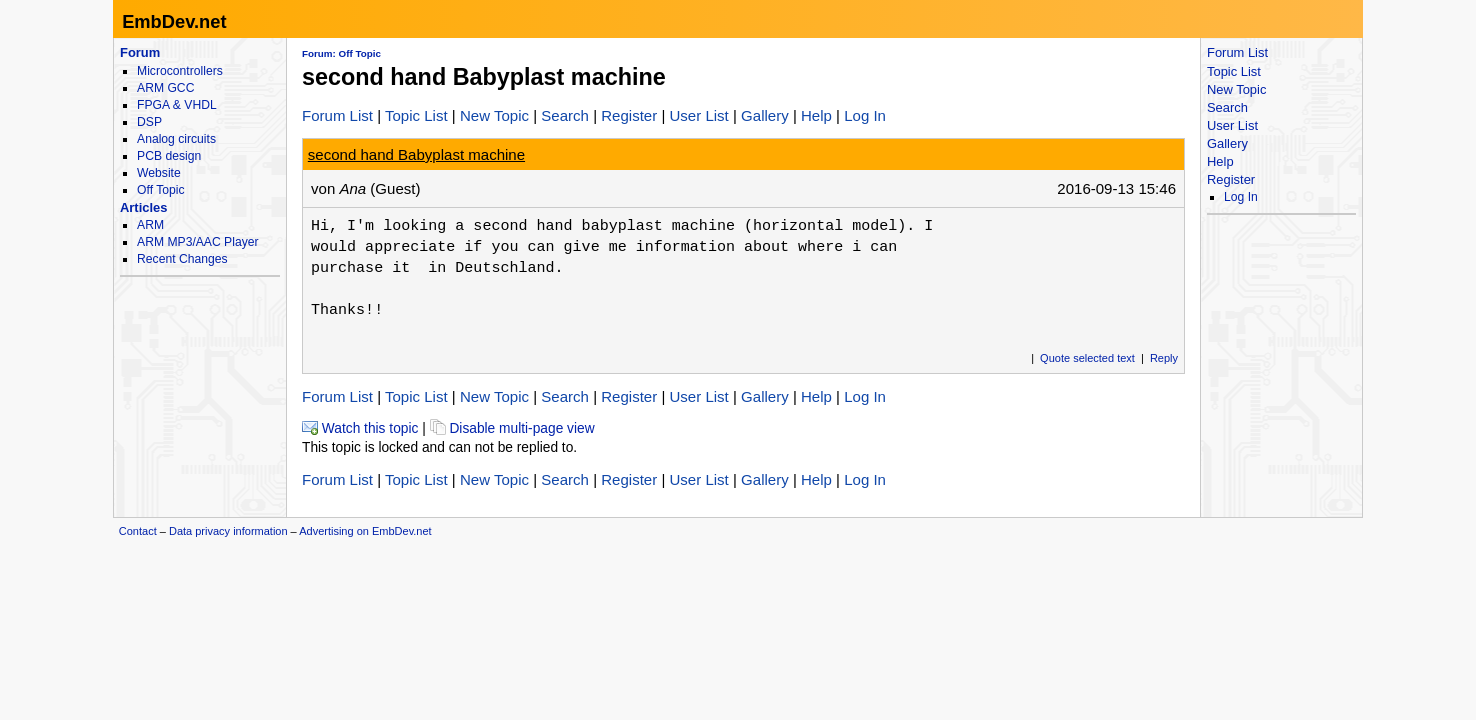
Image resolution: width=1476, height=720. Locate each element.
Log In (865, 115)
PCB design (169, 156)
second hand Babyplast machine (416, 154)
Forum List (337, 115)
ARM (150, 225)
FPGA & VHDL (177, 105)
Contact (138, 531)
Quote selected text (1087, 358)
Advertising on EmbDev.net (365, 531)
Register (629, 115)
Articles (143, 207)
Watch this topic (360, 428)
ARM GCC (165, 88)
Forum (140, 52)
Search (565, 115)
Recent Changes (182, 259)
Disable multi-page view (512, 428)
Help (816, 115)
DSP (149, 122)
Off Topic (160, 190)
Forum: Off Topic (341, 53)
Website (159, 173)
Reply (1164, 358)
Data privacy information (228, 531)
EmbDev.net (174, 21)
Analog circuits (176, 139)
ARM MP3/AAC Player (197, 242)
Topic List (416, 115)
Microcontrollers (180, 71)
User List (698, 115)
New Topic (494, 115)
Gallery (765, 115)
